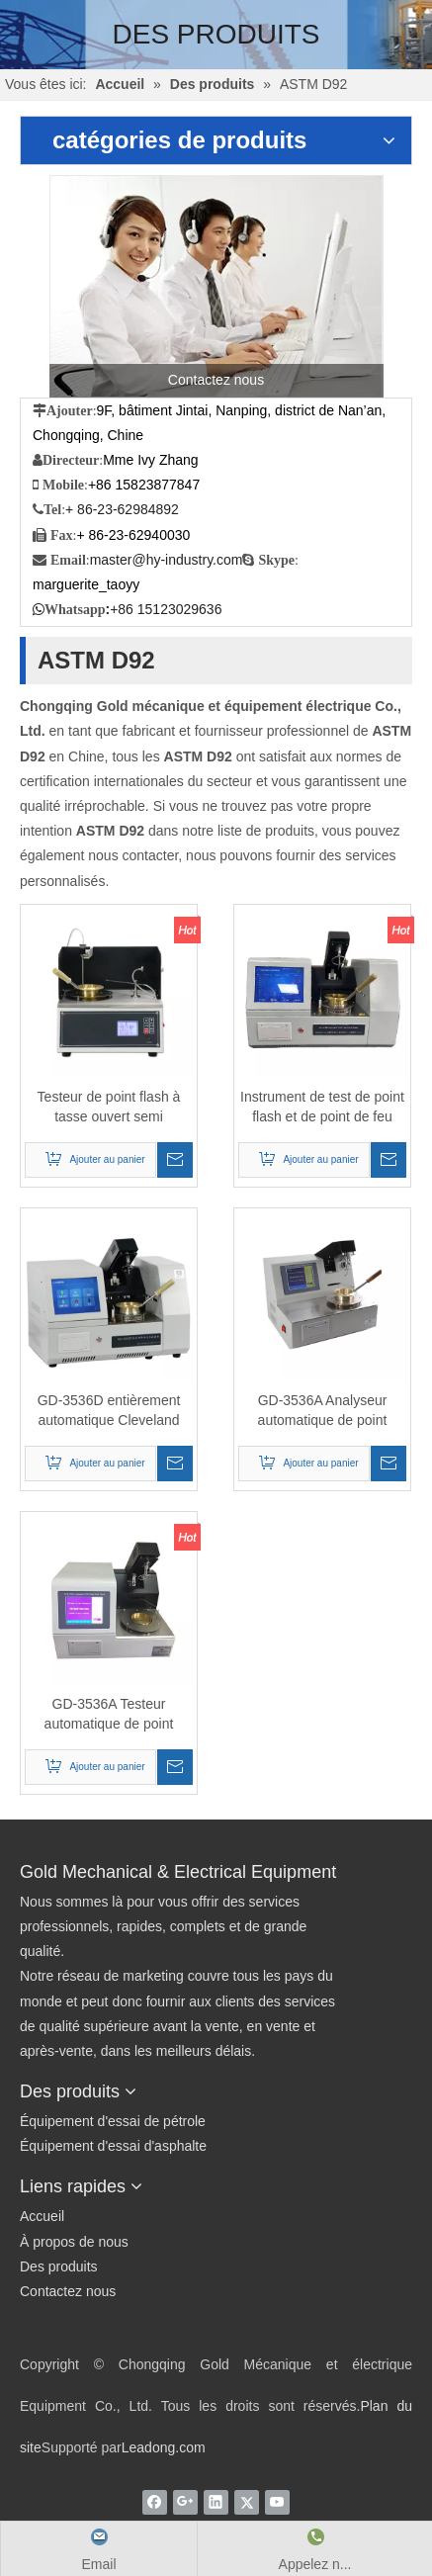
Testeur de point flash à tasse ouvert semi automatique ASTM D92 (109, 1107)
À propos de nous (74, 2242)
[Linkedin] (216, 2502)
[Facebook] (154, 2502)
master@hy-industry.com (166, 560)
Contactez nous (68, 2291)
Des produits (59, 2266)
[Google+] (185, 2502)
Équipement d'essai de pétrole (113, 2121)
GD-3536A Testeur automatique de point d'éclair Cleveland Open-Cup (109, 1714)
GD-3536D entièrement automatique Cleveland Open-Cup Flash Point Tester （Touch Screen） (109, 1411)
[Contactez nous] (216, 286)
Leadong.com (164, 2447)
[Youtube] (277, 2502)
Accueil (42, 2216)
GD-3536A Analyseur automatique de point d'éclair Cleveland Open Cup (322, 1411)
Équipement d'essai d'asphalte (113, 2146)
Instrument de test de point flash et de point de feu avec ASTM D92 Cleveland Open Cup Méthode (321, 1107)
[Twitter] (246, 2502)
